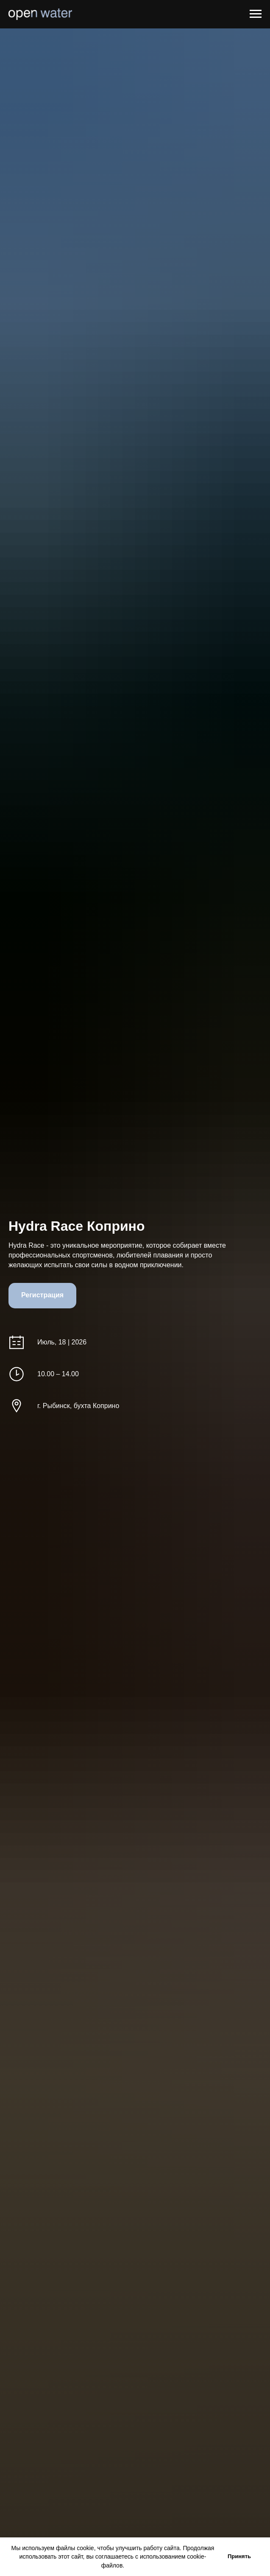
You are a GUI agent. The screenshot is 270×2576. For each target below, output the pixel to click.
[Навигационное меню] (256, 14)
